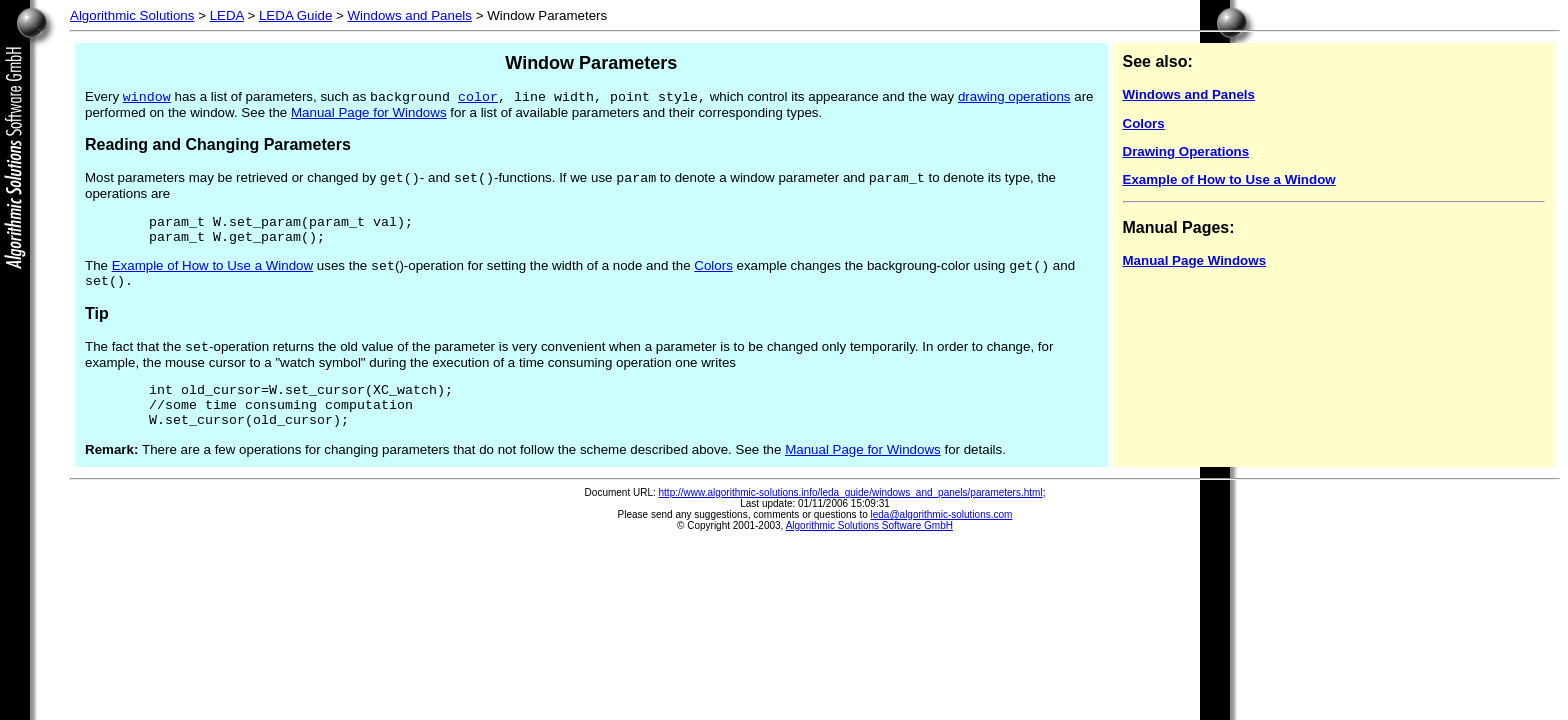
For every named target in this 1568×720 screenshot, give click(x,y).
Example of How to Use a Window (212, 277)
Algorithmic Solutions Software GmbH (869, 551)
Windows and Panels (410, 15)
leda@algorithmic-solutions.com (942, 540)
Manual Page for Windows (369, 114)
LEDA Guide (295, 15)
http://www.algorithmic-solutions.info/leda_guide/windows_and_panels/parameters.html (851, 518)
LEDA (227, 15)
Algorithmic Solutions (132, 15)
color (478, 98)
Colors (713, 277)
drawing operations (1014, 98)
